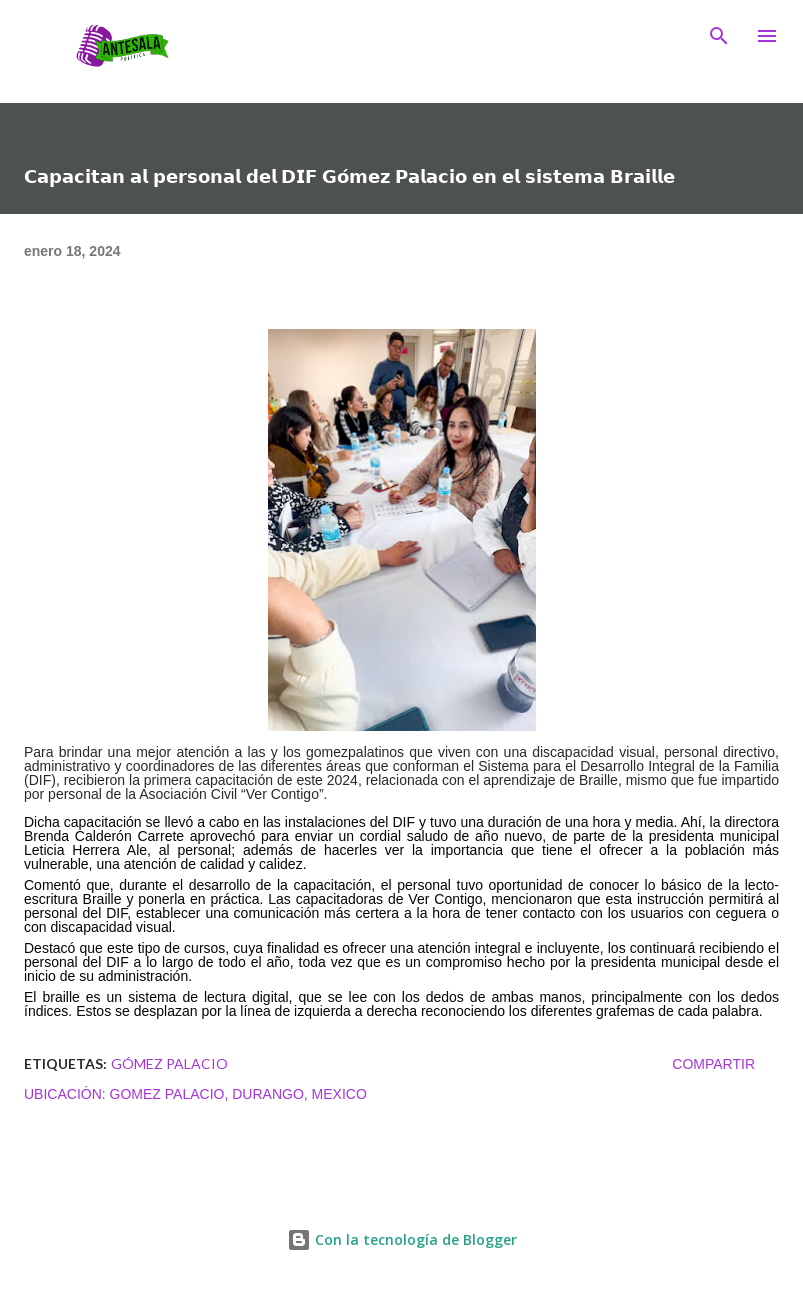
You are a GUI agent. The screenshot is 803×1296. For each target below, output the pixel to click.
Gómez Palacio (169, 1063)
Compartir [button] (713, 1064)
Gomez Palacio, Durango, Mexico (238, 1094)
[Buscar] (719, 36)
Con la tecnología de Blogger (402, 1239)
